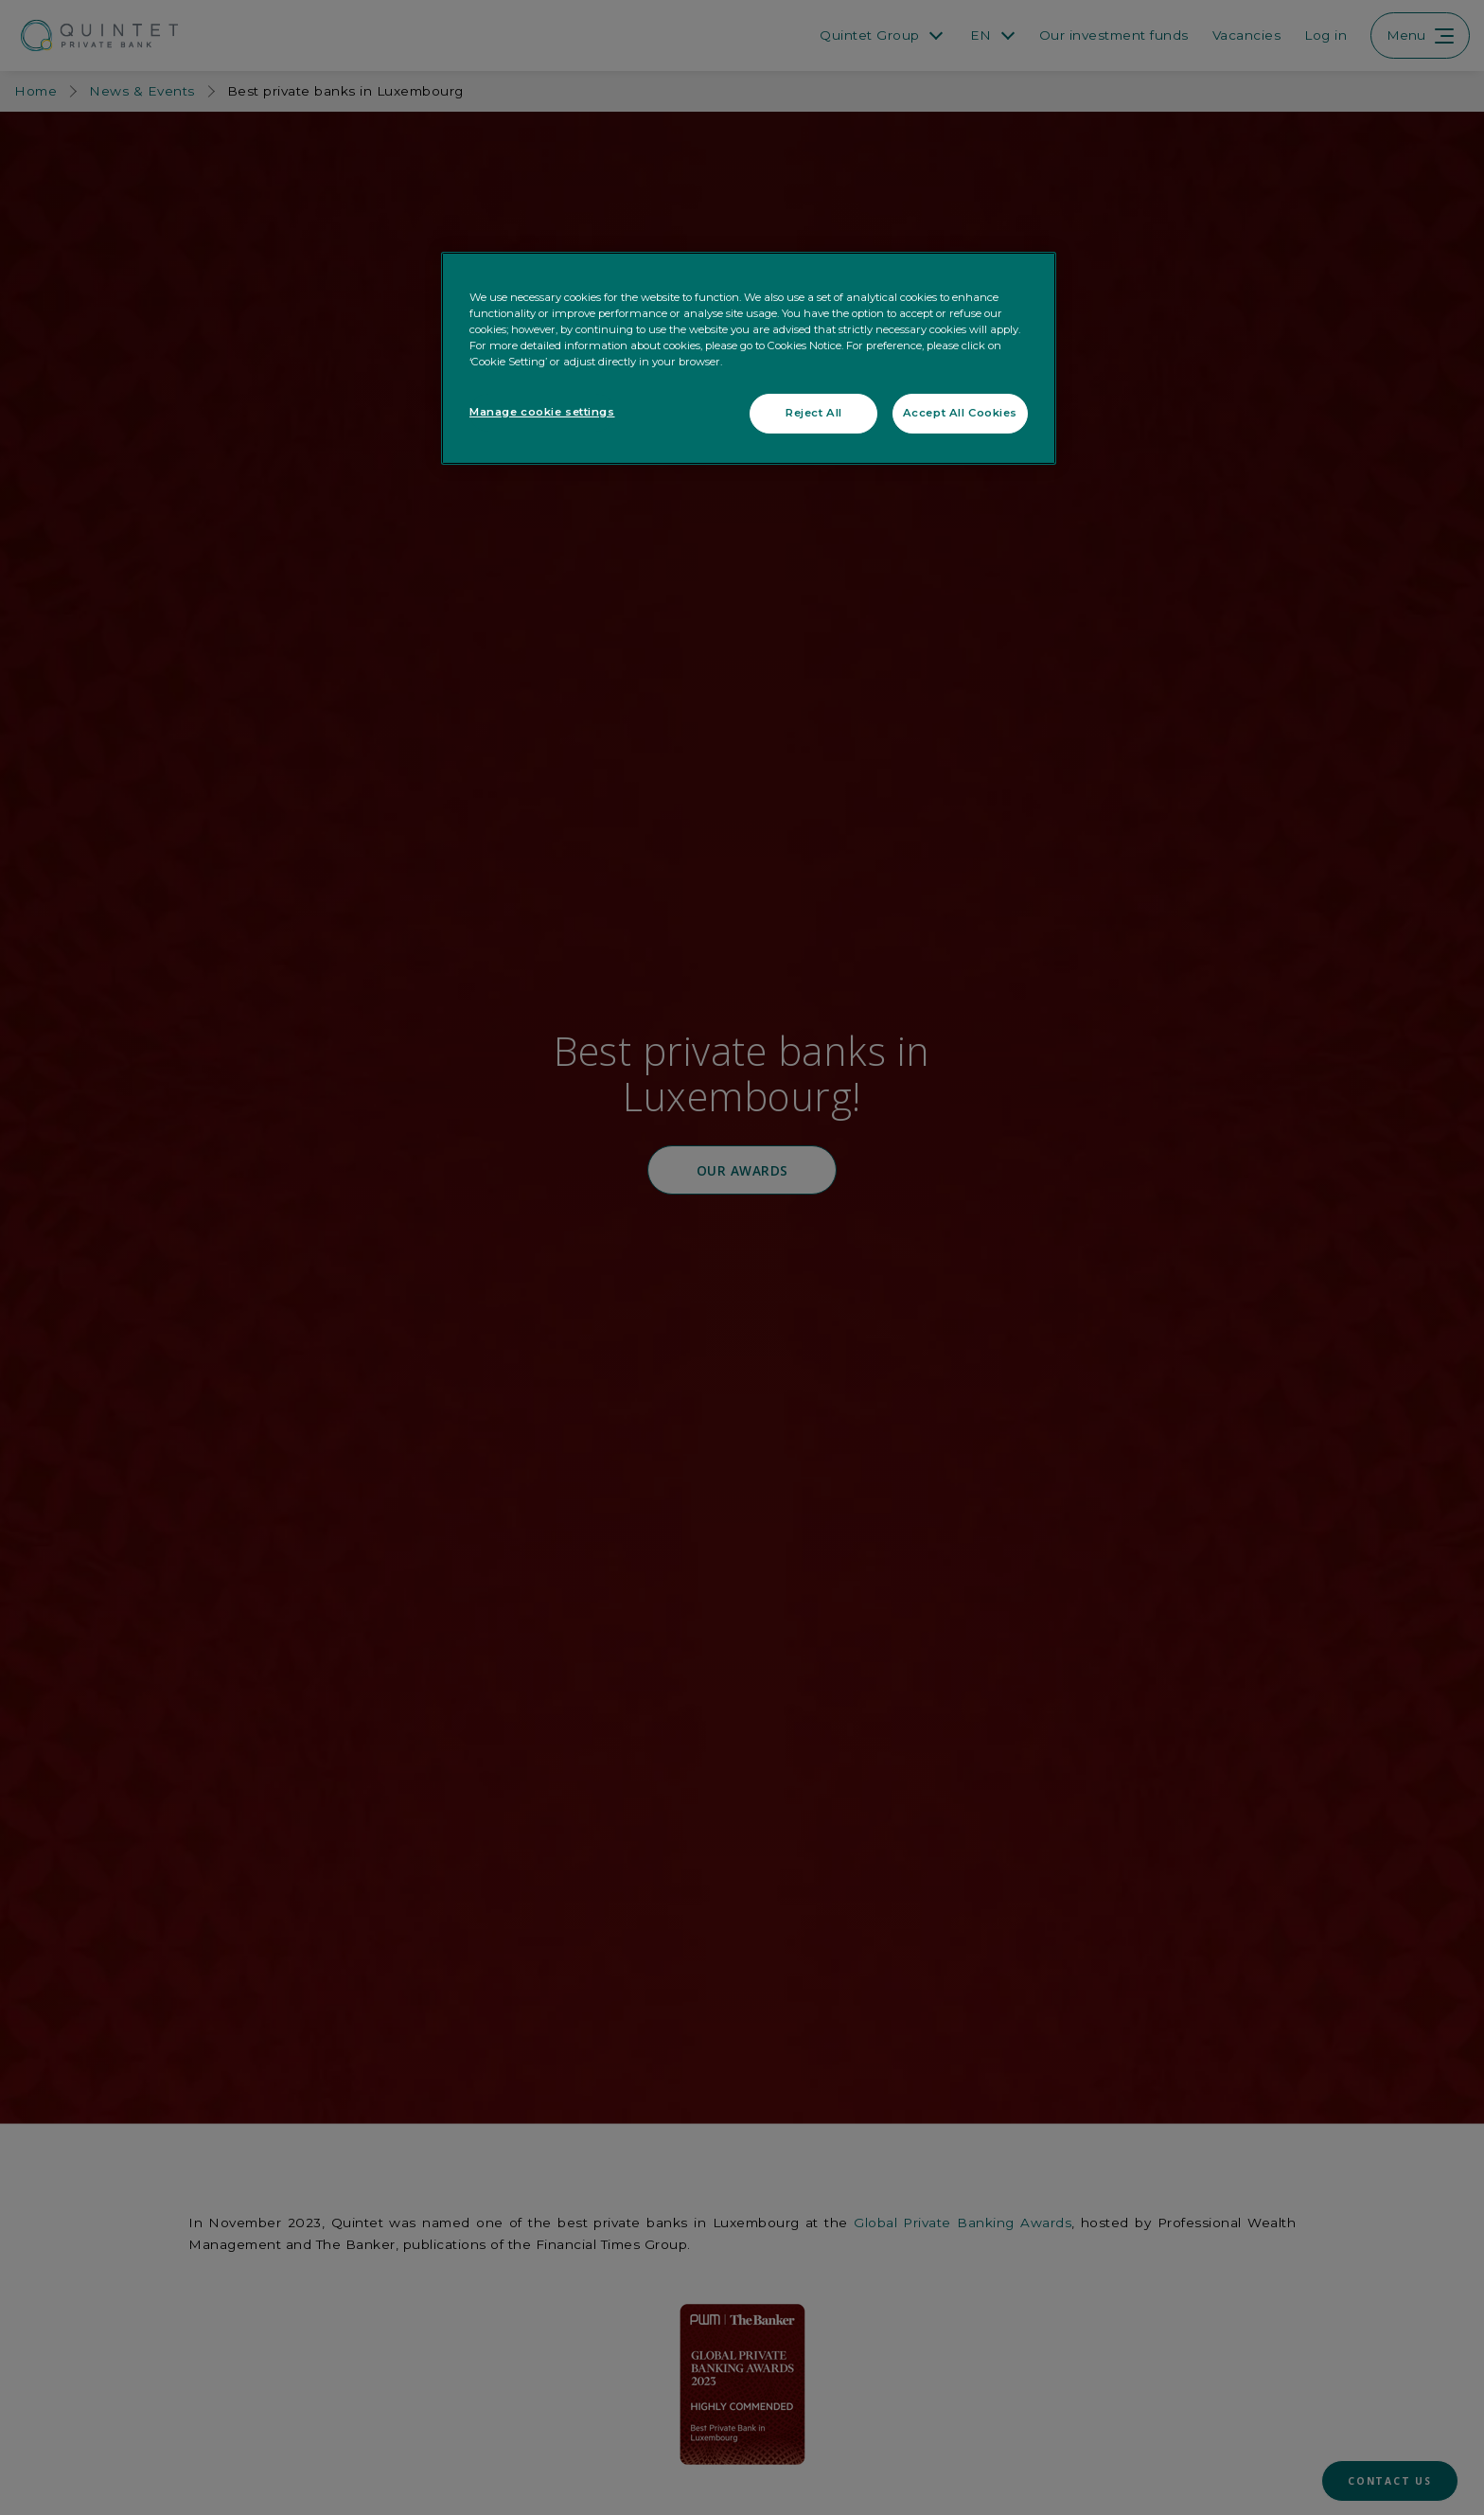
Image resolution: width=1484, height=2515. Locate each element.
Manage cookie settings (542, 411)
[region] (748, 358)
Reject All (814, 412)
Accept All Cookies (960, 412)
